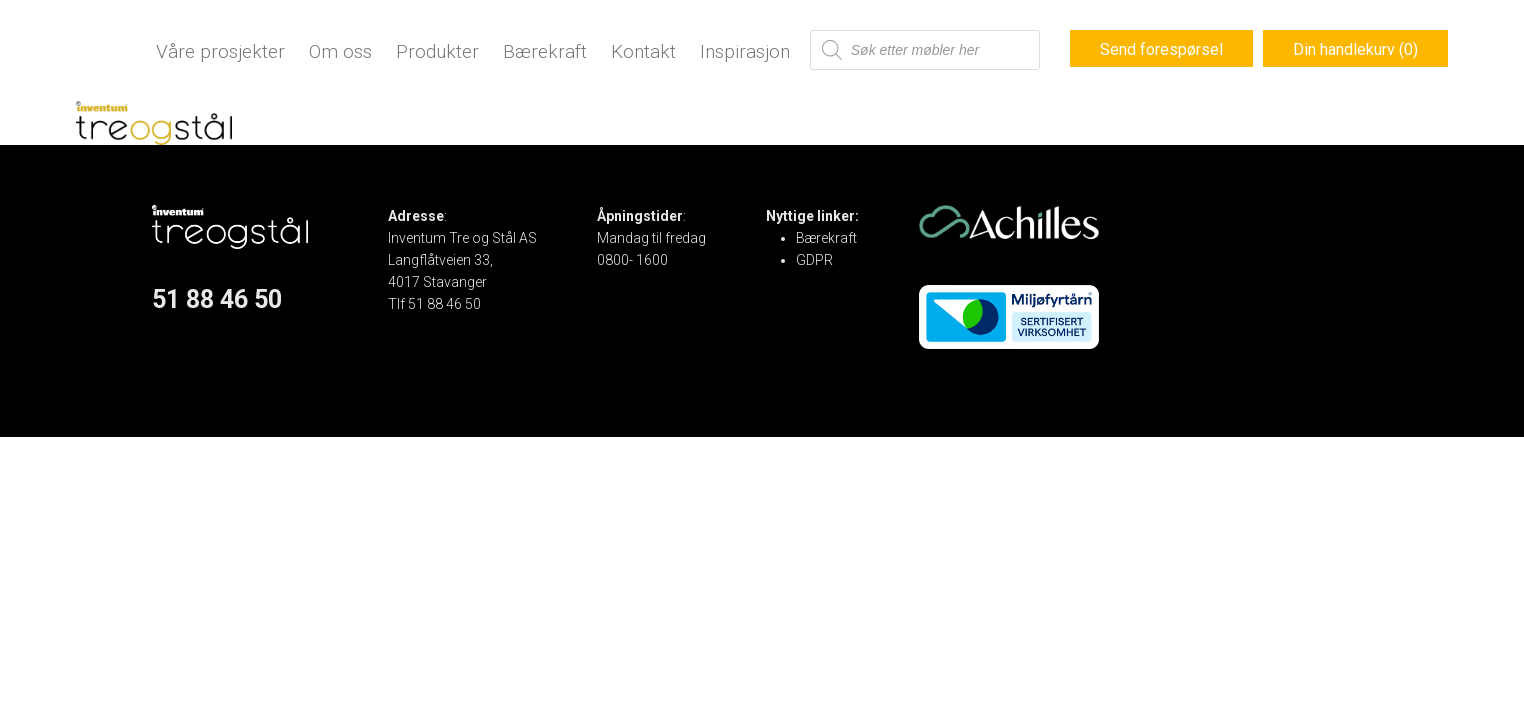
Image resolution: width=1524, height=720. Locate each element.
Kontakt (643, 51)
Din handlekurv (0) (1355, 49)
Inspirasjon (745, 51)
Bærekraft (545, 51)
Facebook (184, 342)
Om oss (340, 51)
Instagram (184, 364)
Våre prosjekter (220, 51)
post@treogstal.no (447, 326)
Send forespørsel (1161, 49)
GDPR (814, 260)
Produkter (437, 51)
